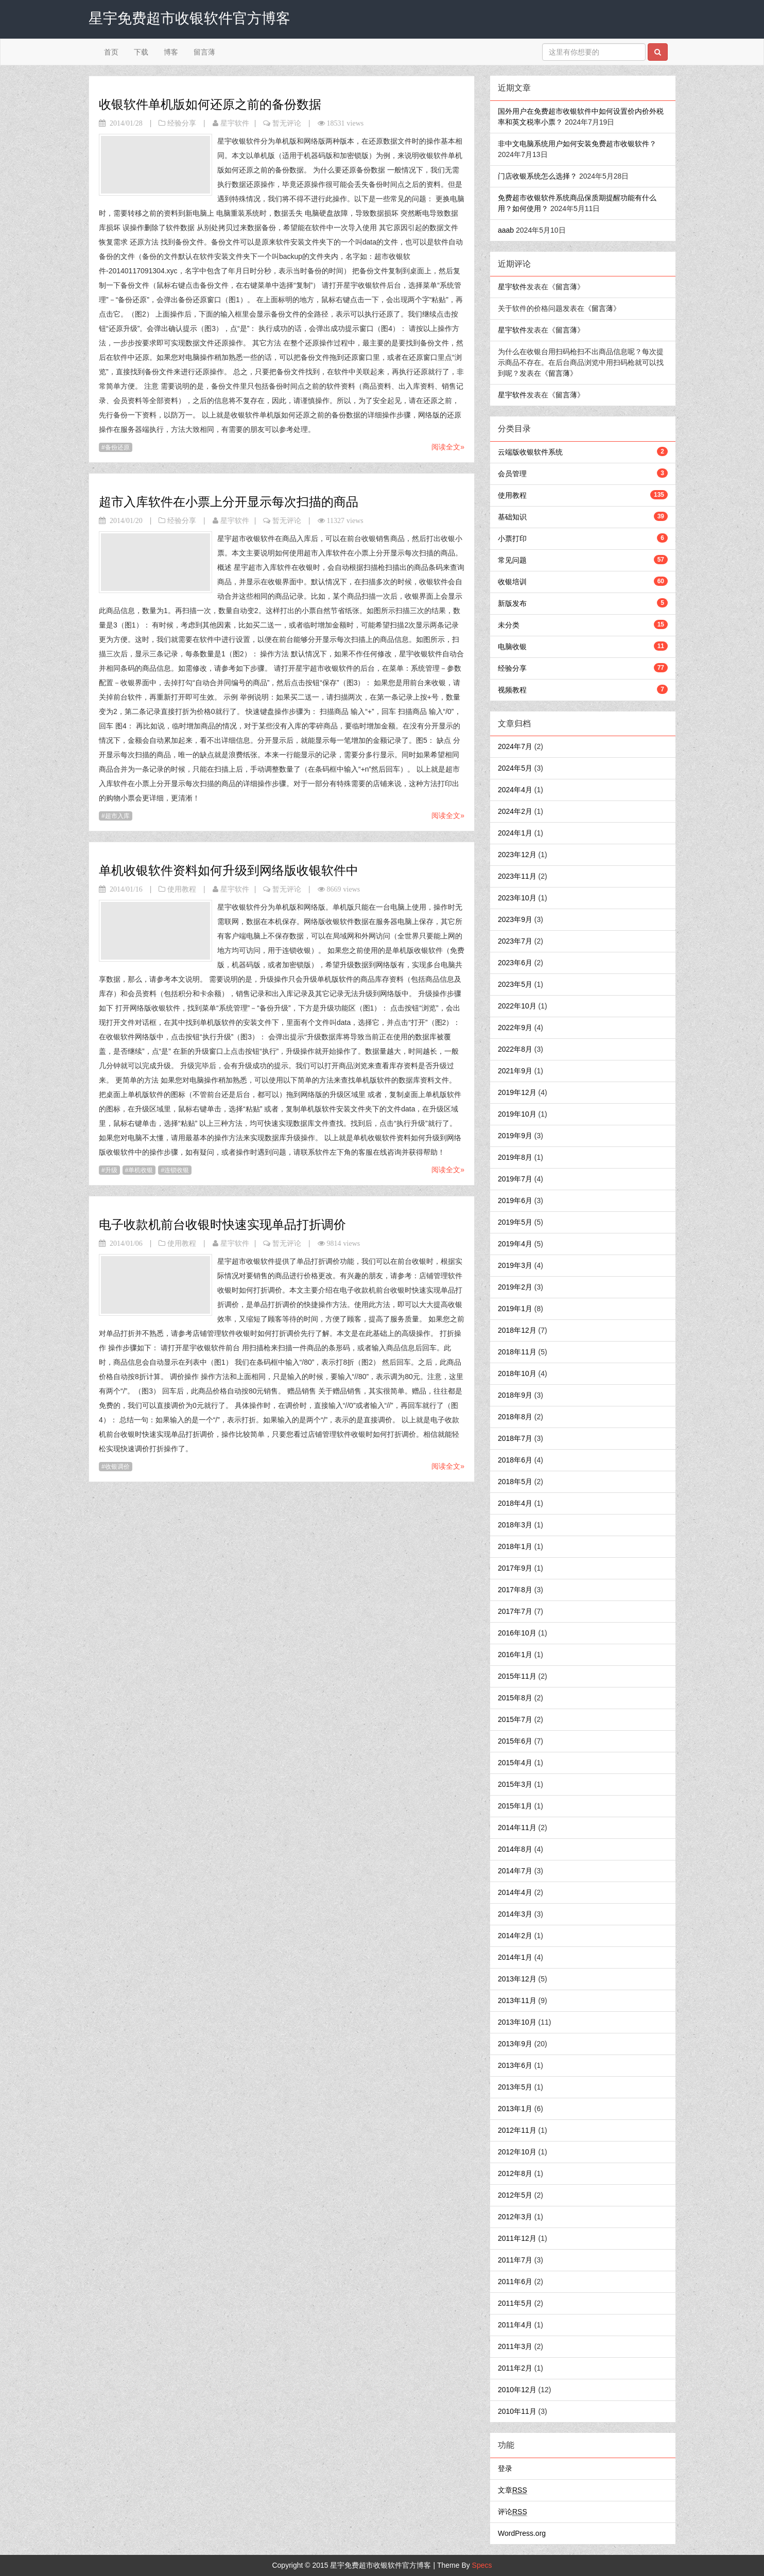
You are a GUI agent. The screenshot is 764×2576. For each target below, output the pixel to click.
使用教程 (181, 889)
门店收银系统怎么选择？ (537, 176)
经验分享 (181, 123)
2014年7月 (515, 1871)
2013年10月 (517, 2022)
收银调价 (117, 1466)
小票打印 (512, 538)
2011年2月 (515, 2368)
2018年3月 (515, 1525)
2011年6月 (515, 2281)
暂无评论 (286, 123)
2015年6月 (515, 1741)
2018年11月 (517, 1352)
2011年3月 (515, 2346)
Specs (482, 2565)
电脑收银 (512, 646)
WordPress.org (522, 2533)
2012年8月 (515, 2173)
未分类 (508, 625)
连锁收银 (176, 1170)
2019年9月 (515, 1136)
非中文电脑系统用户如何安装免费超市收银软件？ (577, 144)
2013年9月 (515, 2044)
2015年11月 (517, 1676)
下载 (141, 52)
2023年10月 (517, 898)
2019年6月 (515, 1200)
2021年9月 (515, 1071)
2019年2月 (515, 1287)
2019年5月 (515, 1222)
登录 (505, 2468)
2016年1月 (515, 1654)
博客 (171, 52)
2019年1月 (515, 1308)
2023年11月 (517, 876)
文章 (512, 2490)
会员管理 (512, 473)
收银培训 (512, 582)
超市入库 (117, 816)
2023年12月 (517, 854)
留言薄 (204, 52)
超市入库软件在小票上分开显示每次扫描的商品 (228, 502)
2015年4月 (515, 1763)
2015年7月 (515, 1719)
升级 (111, 1170)
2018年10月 (517, 1373)
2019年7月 (515, 1179)
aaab (506, 230)
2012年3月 (515, 2217)
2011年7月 (515, 2260)
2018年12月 (517, 1330)
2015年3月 (515, 1784)
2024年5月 (515, 768)
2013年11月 (517, 2000)
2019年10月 (517, 1114)
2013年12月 (517, 1979)
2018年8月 (515, 1417)
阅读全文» (447, 447)
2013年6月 (515, 2065)
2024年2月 (515, 811)
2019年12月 (517, 1092)
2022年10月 (517, 1006)
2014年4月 (515, 1892)
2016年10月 (517, 1633)
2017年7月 (515, 1611)
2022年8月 (515, 1049)
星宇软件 (234, 123)
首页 (111, 52)
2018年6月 (515, 1460)
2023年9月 (515, 919)
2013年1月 (515, 2108)
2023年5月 (515, 984)
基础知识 (512, 517)
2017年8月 (515, 1590)
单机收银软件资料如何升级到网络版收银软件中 (228, 870)
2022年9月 (515, 1027)
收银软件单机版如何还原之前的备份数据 (210, 104)
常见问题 (512, 560)
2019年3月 (515, 1265)
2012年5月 (515, 2195)
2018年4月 (515, 1503)
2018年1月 (515, 1546)
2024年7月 (515, 746)
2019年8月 (515, 1157)
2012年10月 (517, 2152)
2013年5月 (515, 2087)
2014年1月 (515, 1957)
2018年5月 (515, 1481)
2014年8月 (515, 1849)
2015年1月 (515, 1806)
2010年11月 (517, 2411)
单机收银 (140, 1170)
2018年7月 (515, 1438)
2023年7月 (515, 941)
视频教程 (512, 690)
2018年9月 (515, 1395)
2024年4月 (515, 790)
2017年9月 (515, 1568)
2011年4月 (515, 2325)
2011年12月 (517, 2238)
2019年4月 (515, 1244)
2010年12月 (517, 2390)
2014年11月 (517, 1827)
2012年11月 (517, 2130)
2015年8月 (515, 1698)
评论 (512, 2512)
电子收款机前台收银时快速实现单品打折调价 (222, 1224)
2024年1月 (515, 833)
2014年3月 (515, 1914)
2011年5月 (515, 2303)
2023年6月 (515, 963)
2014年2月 (515, 1935)
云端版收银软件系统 (530, 452)
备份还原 (117, 447)
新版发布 (512, 603)
